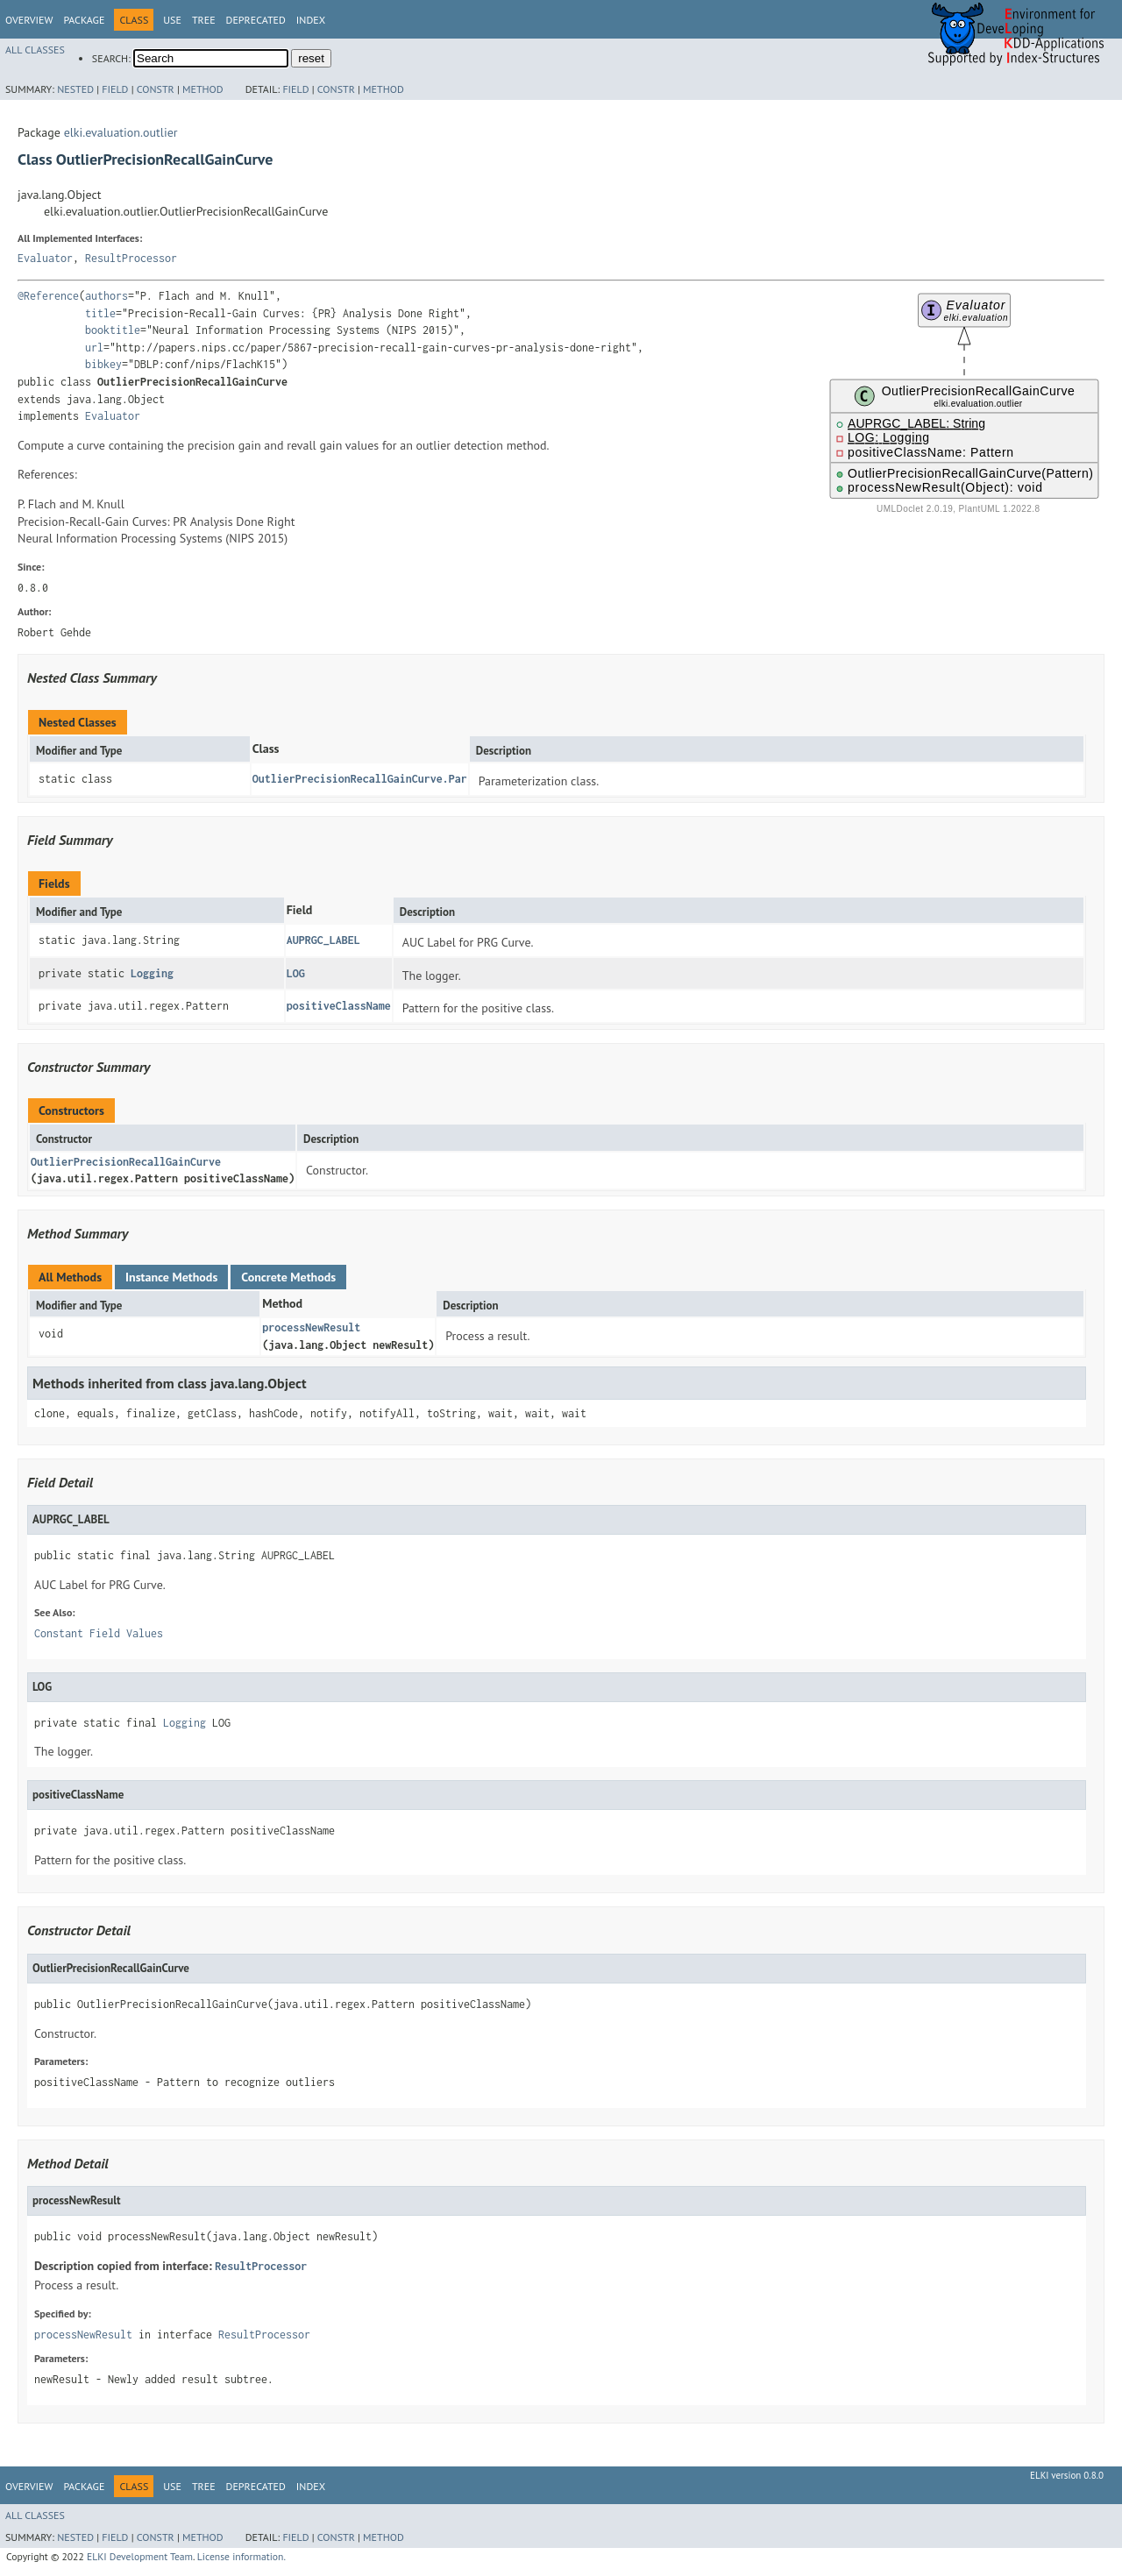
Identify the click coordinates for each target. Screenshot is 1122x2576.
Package (83, 19)
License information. (241, 2556)
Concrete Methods (288, 1277)
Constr (155, 89)
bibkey (103, 364)
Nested (75, 89)
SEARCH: (111, 58)
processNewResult (311, 1327)
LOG (296, 973)
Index (310, 19)
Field (115, 89)
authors (106, 295)
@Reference (48, 295)
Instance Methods (171, 1277)
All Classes (35, 49)
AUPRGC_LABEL (323, 940)
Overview (29, 19)
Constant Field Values (98, 1633)
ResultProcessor (131, 258)
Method (203, 89)
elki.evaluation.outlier (121, 132)
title (100, 313)
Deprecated (256, 19)
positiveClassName (339, 1005)
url (94, 347)
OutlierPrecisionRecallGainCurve (126, 1161)
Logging (152, 973)
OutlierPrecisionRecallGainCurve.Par (359, 778)
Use (172, 19)
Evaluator (45, 258)
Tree (204, 19)
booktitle (112, 330)
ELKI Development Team (140, 2556)
